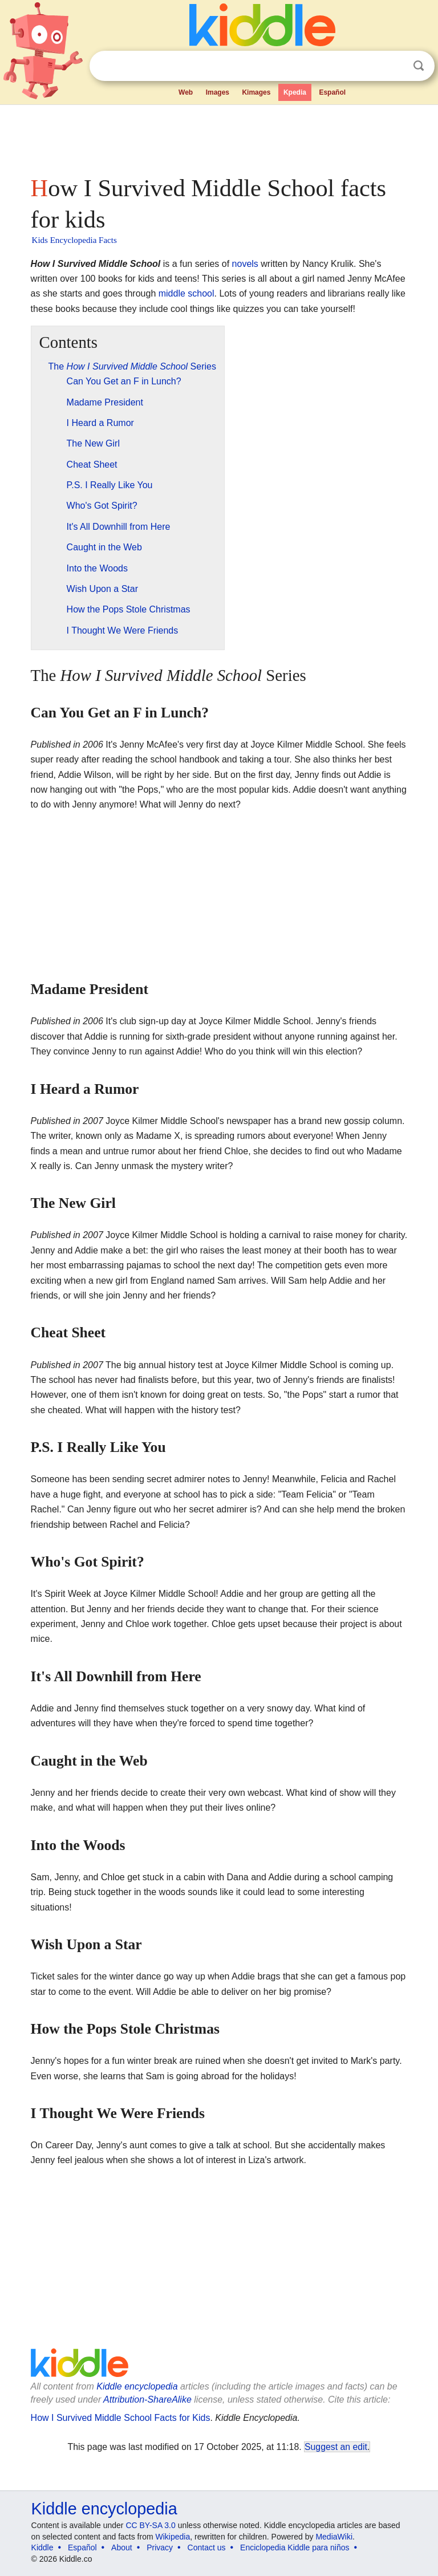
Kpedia (294, 92)
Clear (395, 66)
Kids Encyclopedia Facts (74, 240)
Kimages (256, 92)
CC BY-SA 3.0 (150, 2525)
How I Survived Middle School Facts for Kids (120, 2418)
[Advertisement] (219, 137)
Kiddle (42, 2547)
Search (418, 66)
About (121, 2547)
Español (332, 92)
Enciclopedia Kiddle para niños (294, 2547)
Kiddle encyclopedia (136, 2386)
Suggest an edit (336, 2447)
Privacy (160, 2547)
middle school (186, 293)
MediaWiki (333, 2536)
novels (245, 264)
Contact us (207, 2547)
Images (217, 92)
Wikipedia (173, 2536)
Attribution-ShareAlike (147, 2399)
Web (186, 92)
